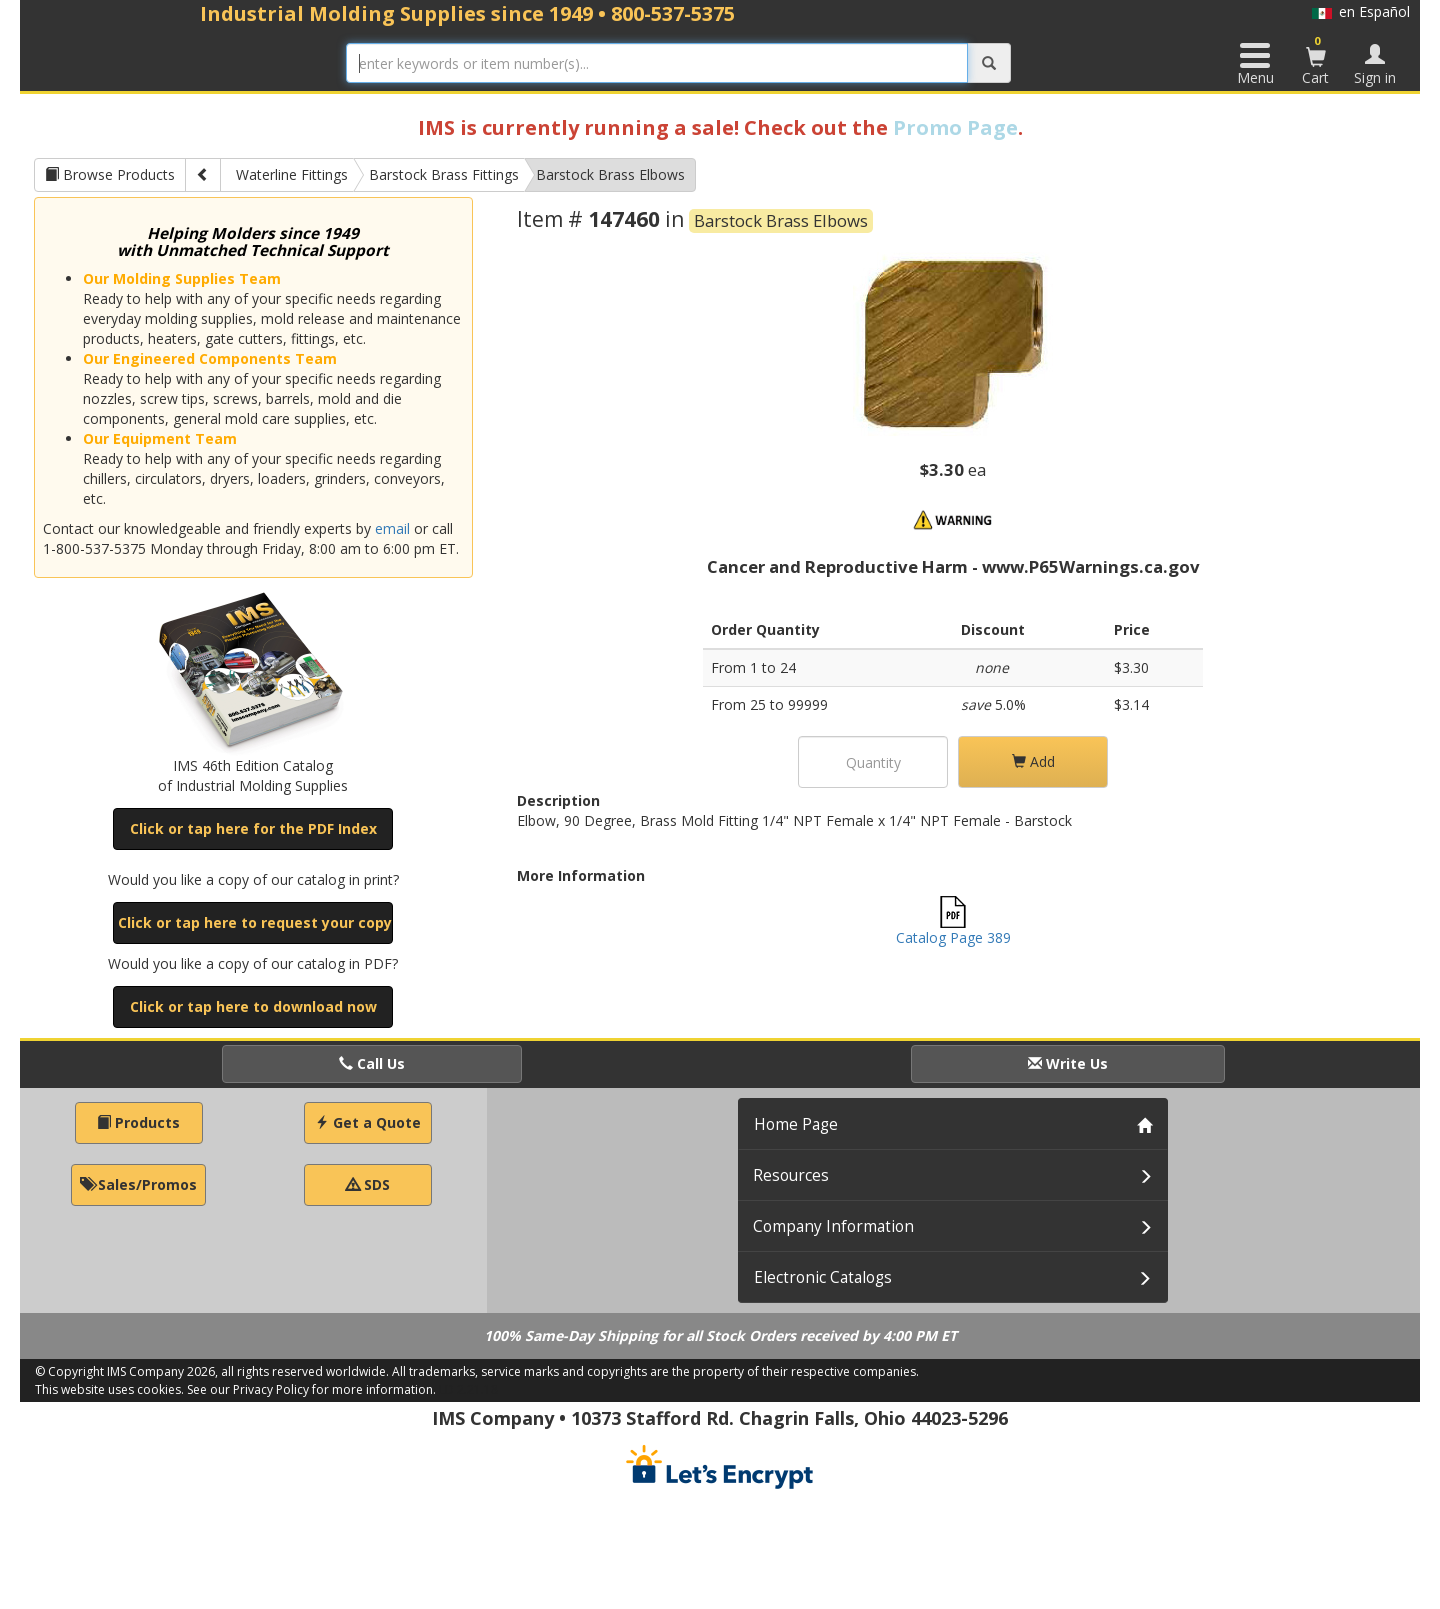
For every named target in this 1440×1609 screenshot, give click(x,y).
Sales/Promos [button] (138, 1184)
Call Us (372, 1063)
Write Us (1068, 1063)
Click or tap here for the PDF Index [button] (253, 828)
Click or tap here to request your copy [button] (255, 922)
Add (1033, 761)
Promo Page (955, 127)
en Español (1361, 11)
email (392, 528)
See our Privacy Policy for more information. (311, 1389)
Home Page (796, 1124)
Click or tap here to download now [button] (253, 1006)
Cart (1316, 60)
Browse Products (110, 174)
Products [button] (138, 1122)
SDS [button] (368, 1184)
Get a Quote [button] (368, 1122)
